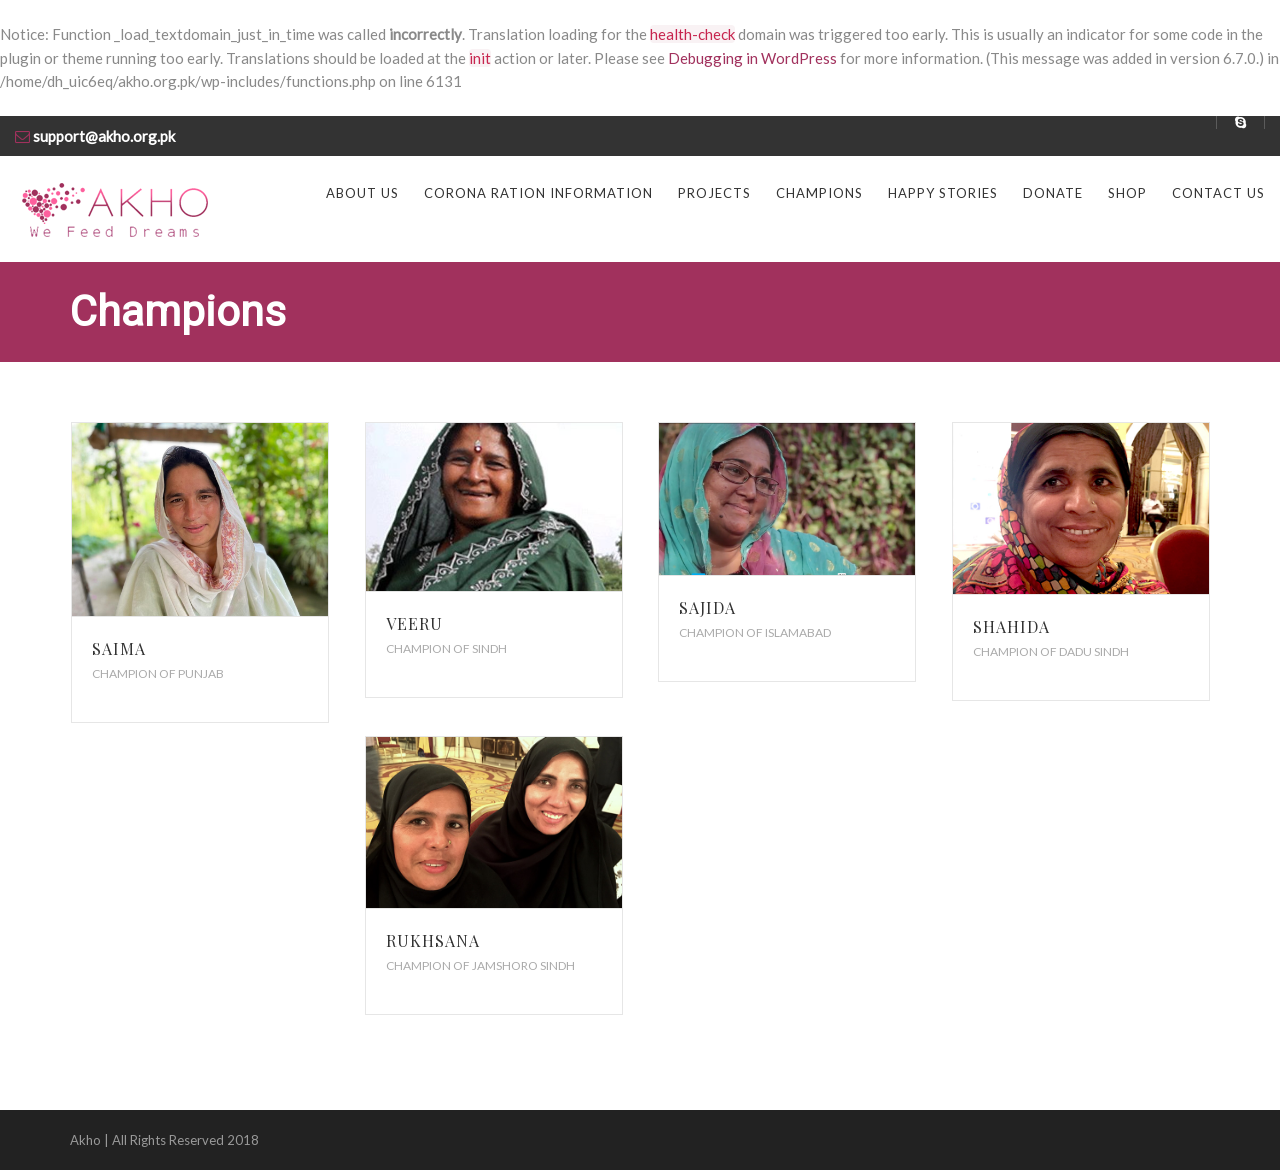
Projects (714, 193)
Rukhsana (433, 940)
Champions (819, 193)
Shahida (1011, 626)
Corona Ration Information (538, 193)
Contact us (1218, 193)
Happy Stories (943, 193)
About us (362, 193)
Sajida (707, 607)
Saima (119, 648)
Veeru (414, 623)
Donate (1053, 193)
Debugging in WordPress (752, 58)
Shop (1127, 193)
